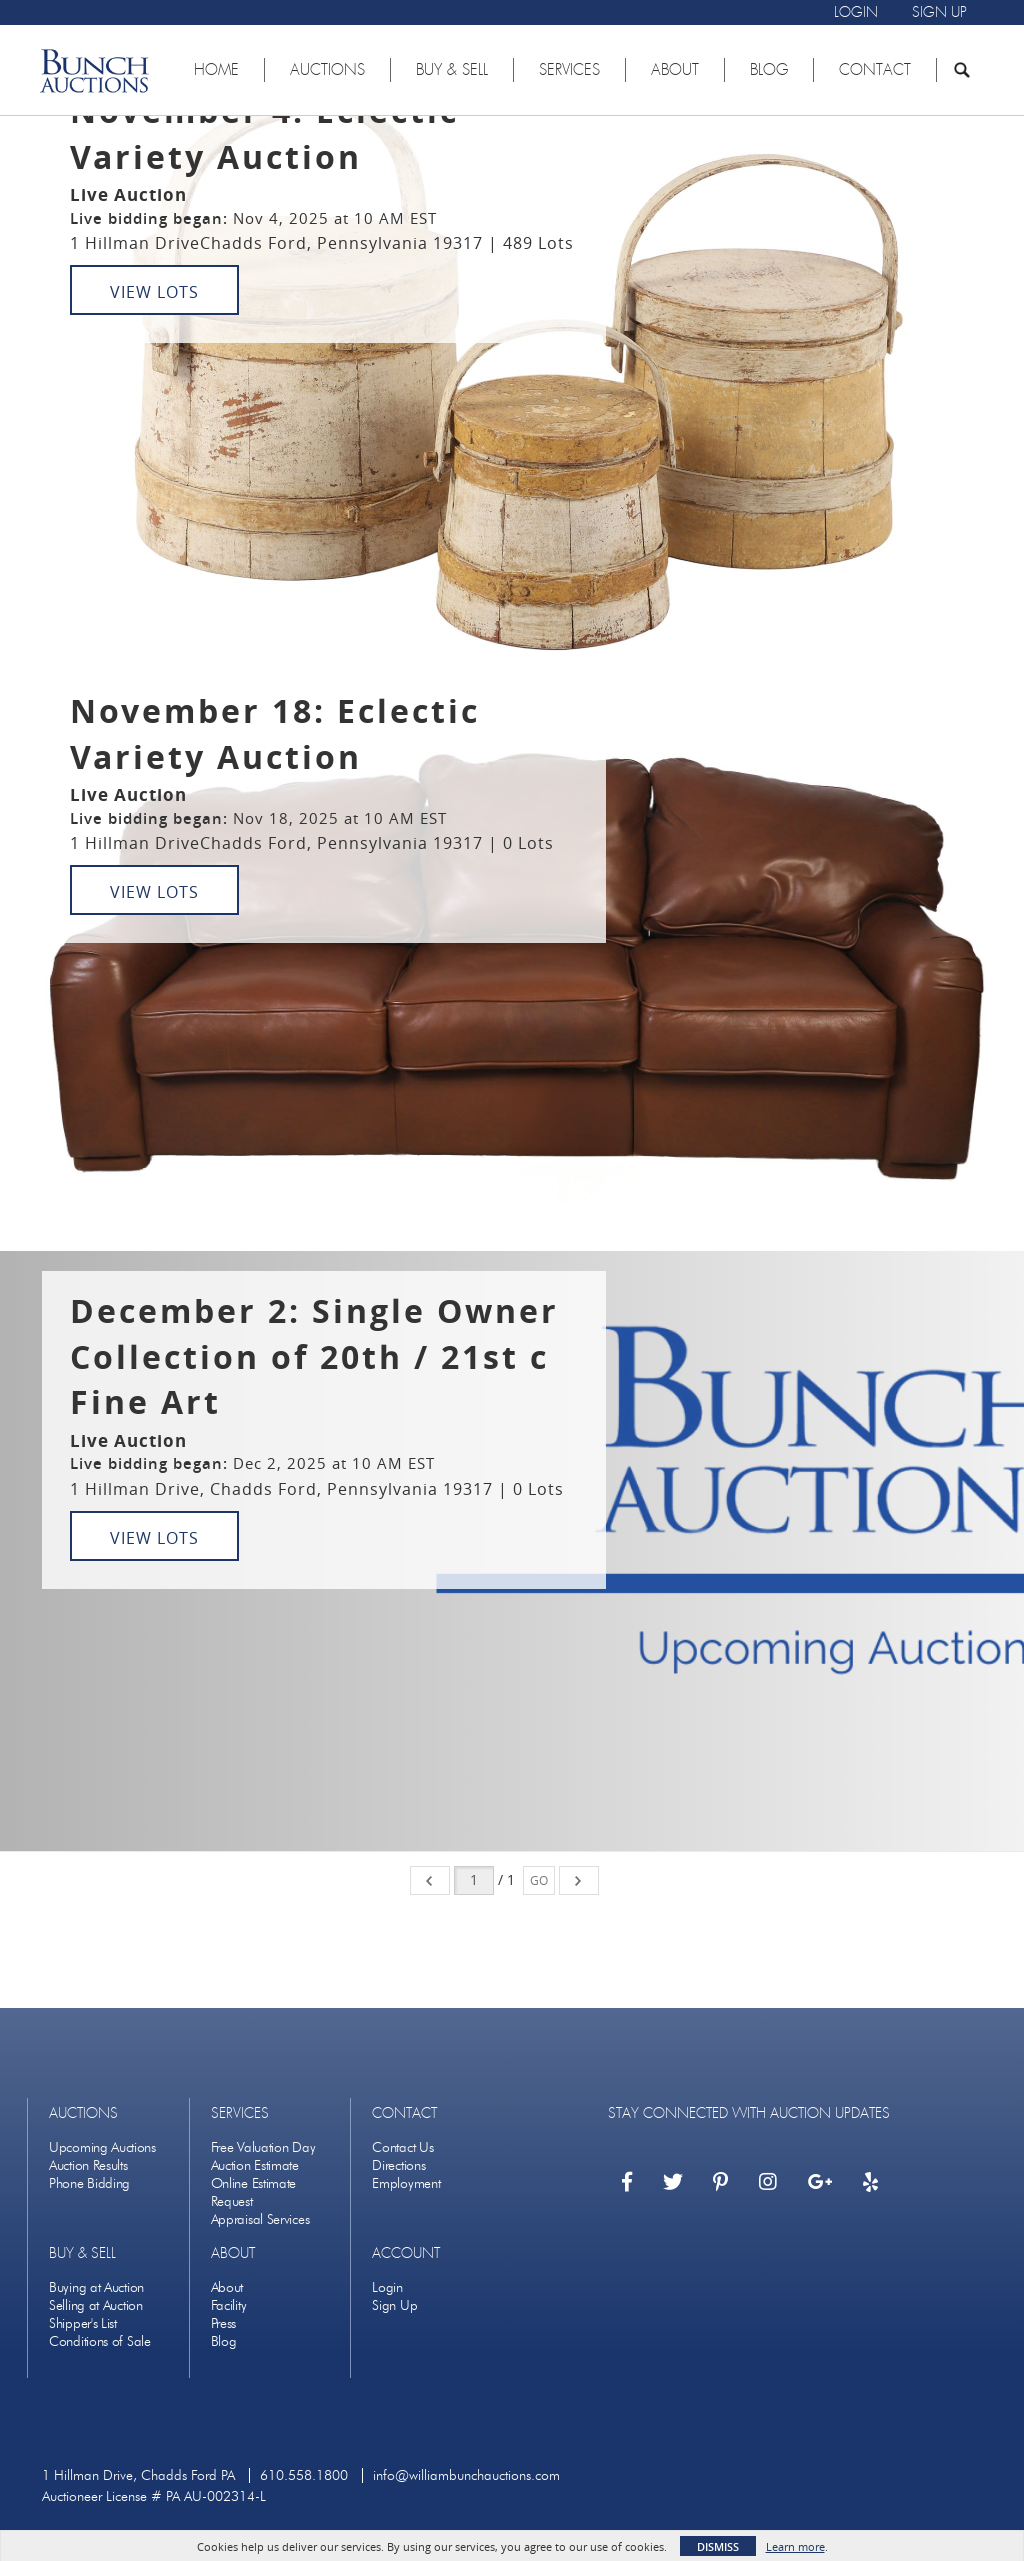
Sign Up (394, 2305)
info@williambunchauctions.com (466, 2475)
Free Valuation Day (263, 2147)
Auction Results (88, 2165)
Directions (398, 2165)
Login (387, 2287)
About (227, 2287)
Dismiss (718, 2546)
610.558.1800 (304, 2475)
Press (224, 2323)
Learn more (795, 2546)
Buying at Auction (96, 2287)
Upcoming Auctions (102, 2147)
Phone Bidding (89, 2183)
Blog (224, 2341)
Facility (229, 2305)
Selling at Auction (96, 2305)
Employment (406, 2183)
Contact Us (402, 2147)
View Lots (154, 292)
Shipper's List (83, 2323)
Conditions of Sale (100, 2341)
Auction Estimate (255, 2165)
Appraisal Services (260, 2219)
